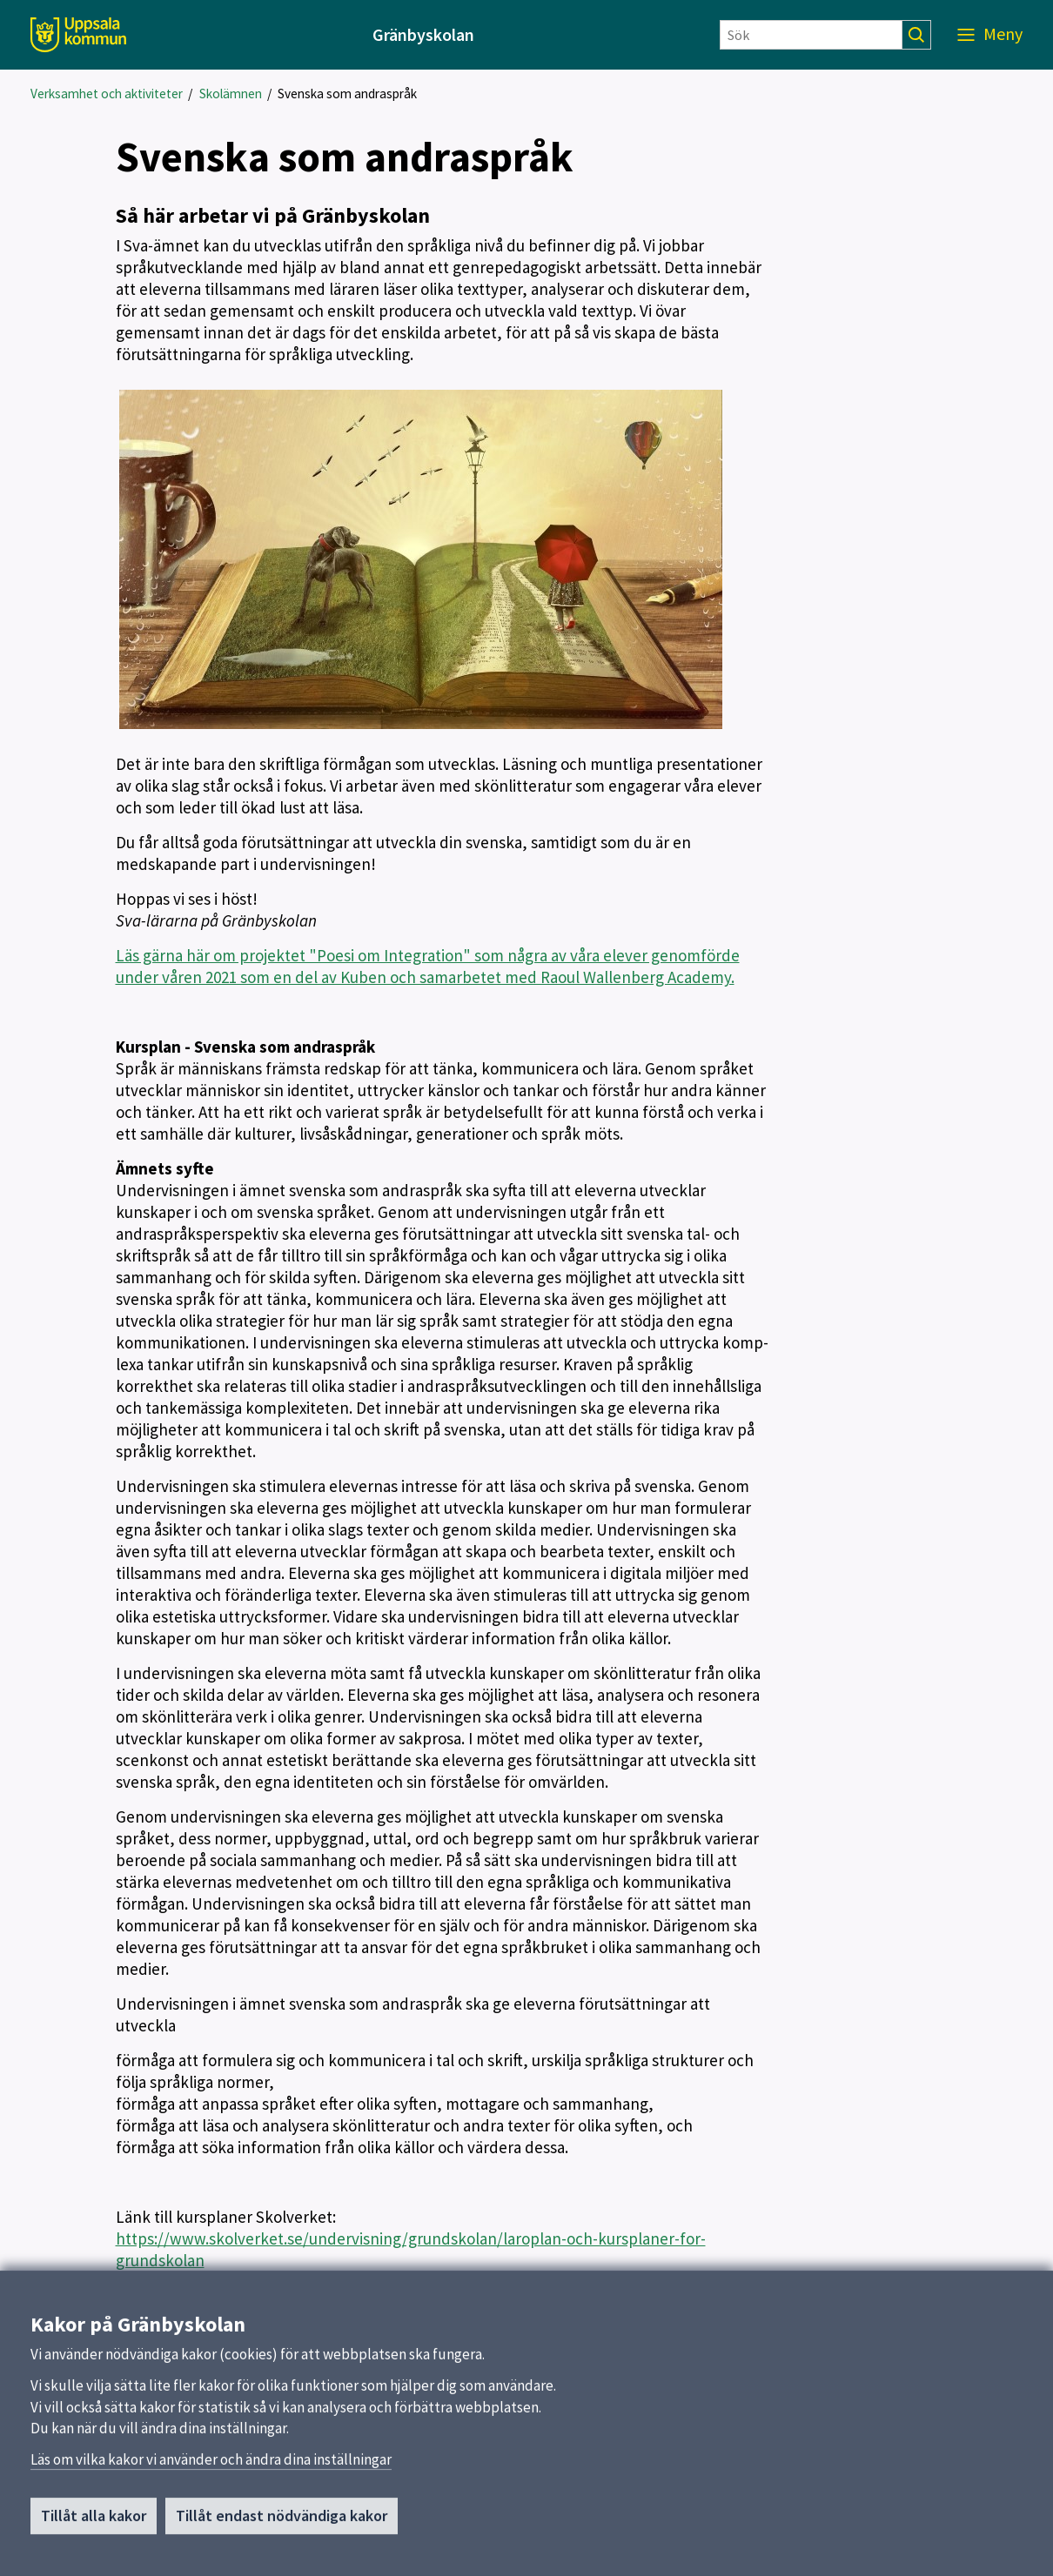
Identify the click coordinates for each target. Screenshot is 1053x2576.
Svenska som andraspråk (347, 93)
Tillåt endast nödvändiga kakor (281, 2522)
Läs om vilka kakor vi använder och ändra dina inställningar (211, 2465)
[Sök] (811, 35)
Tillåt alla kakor (93, 2522)
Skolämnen (230, 93)
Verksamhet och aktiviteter (106, 93)
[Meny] (990, 35)
